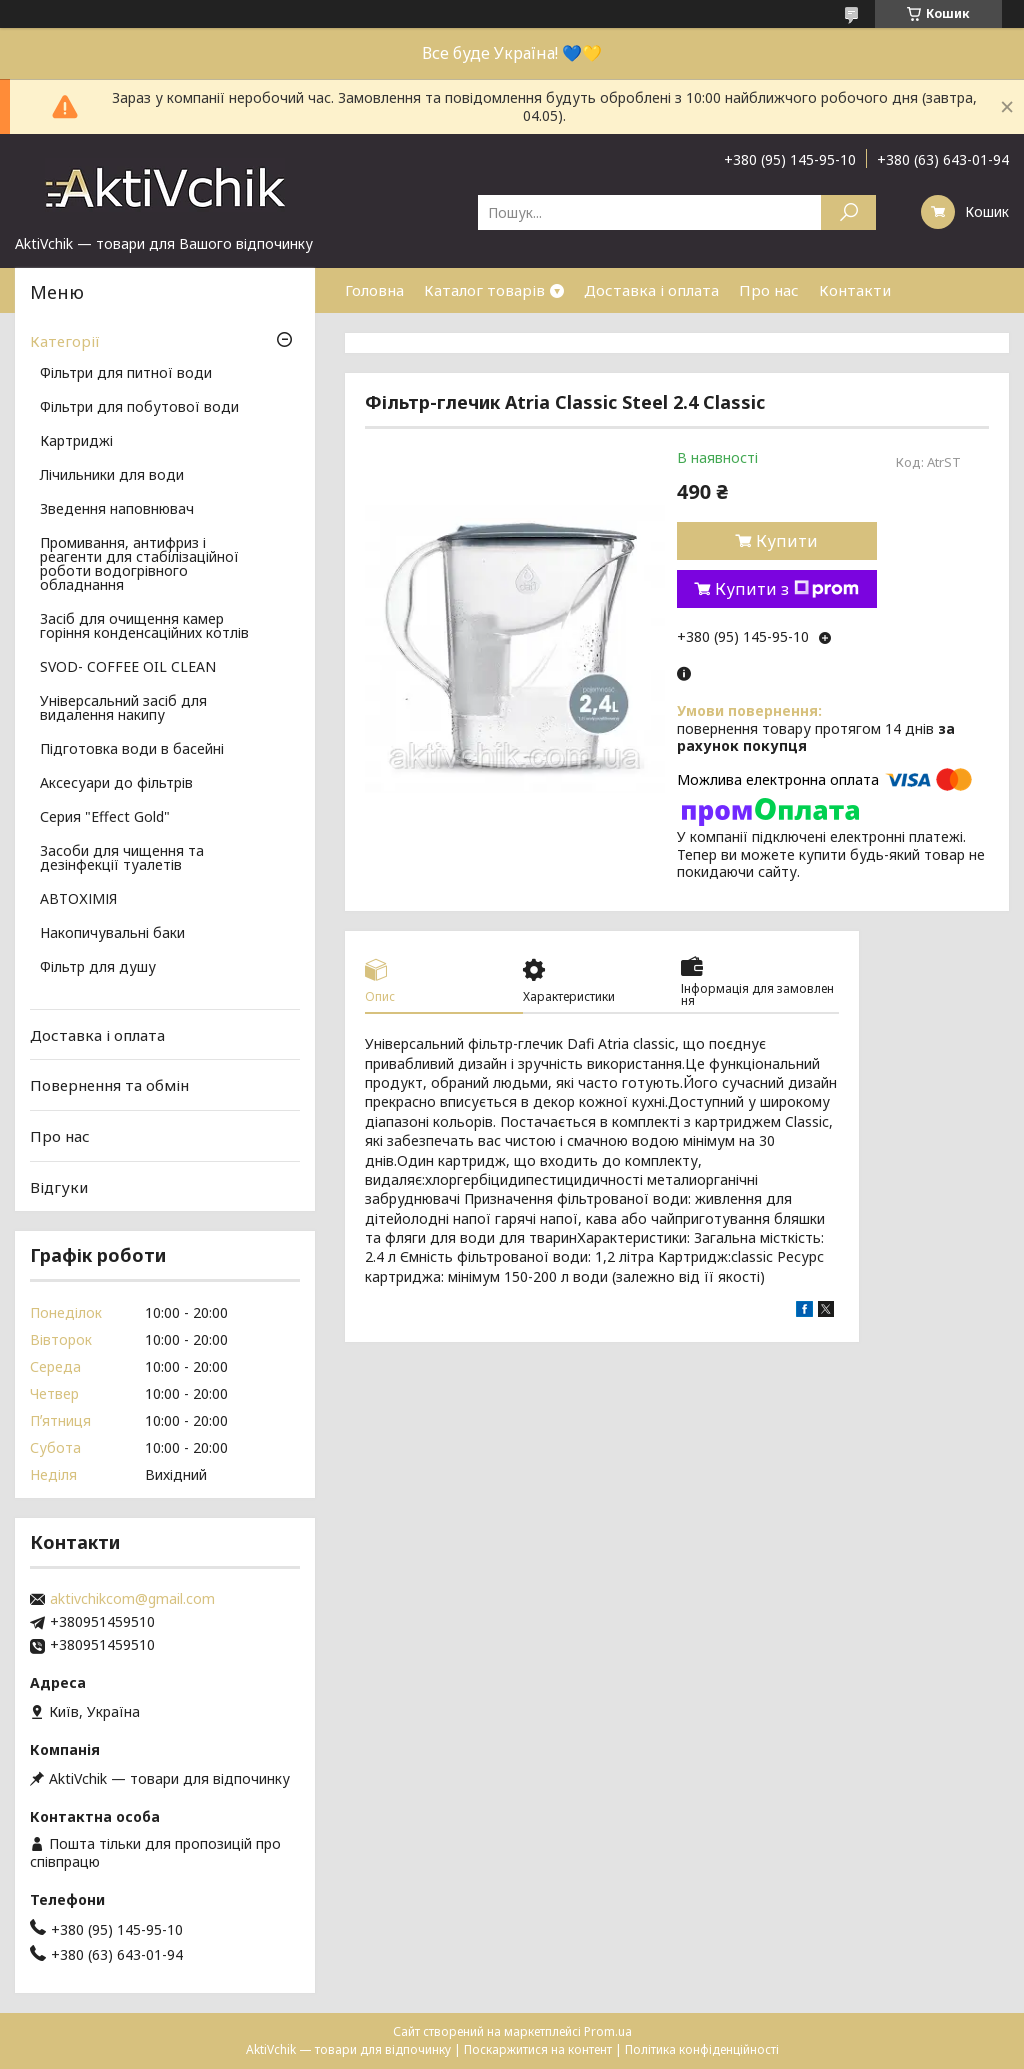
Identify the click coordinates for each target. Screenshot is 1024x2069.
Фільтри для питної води (126, 374)
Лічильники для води (112, 476)
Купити (787, 541)
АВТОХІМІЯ (78, 900)
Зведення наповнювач (117, 510)
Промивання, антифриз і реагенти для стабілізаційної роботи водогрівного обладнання (139, 565)
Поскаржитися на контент (538, 2049)
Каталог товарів (484, 290)
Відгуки (59, 1186)
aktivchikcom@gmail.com (132, 1599)
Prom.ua (608, 2031)
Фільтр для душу (98, 968)
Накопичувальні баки (112, 934)
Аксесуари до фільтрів (116, 784)
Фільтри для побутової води (139, 408)
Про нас (769, 290)
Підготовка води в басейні (132, 750)
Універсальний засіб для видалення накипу (123, 709)
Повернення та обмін (109, 1085)
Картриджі (76, 442)
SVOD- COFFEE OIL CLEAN (128, 668)
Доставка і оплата (651, 290)
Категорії (65, 341)
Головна (374, 290)
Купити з (787, 589)
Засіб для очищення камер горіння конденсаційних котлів (144, 627)
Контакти (855, 290)
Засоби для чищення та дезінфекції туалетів (122, 859)
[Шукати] (848, 212)
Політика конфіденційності (702, 2049)
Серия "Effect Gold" (105, 818)
